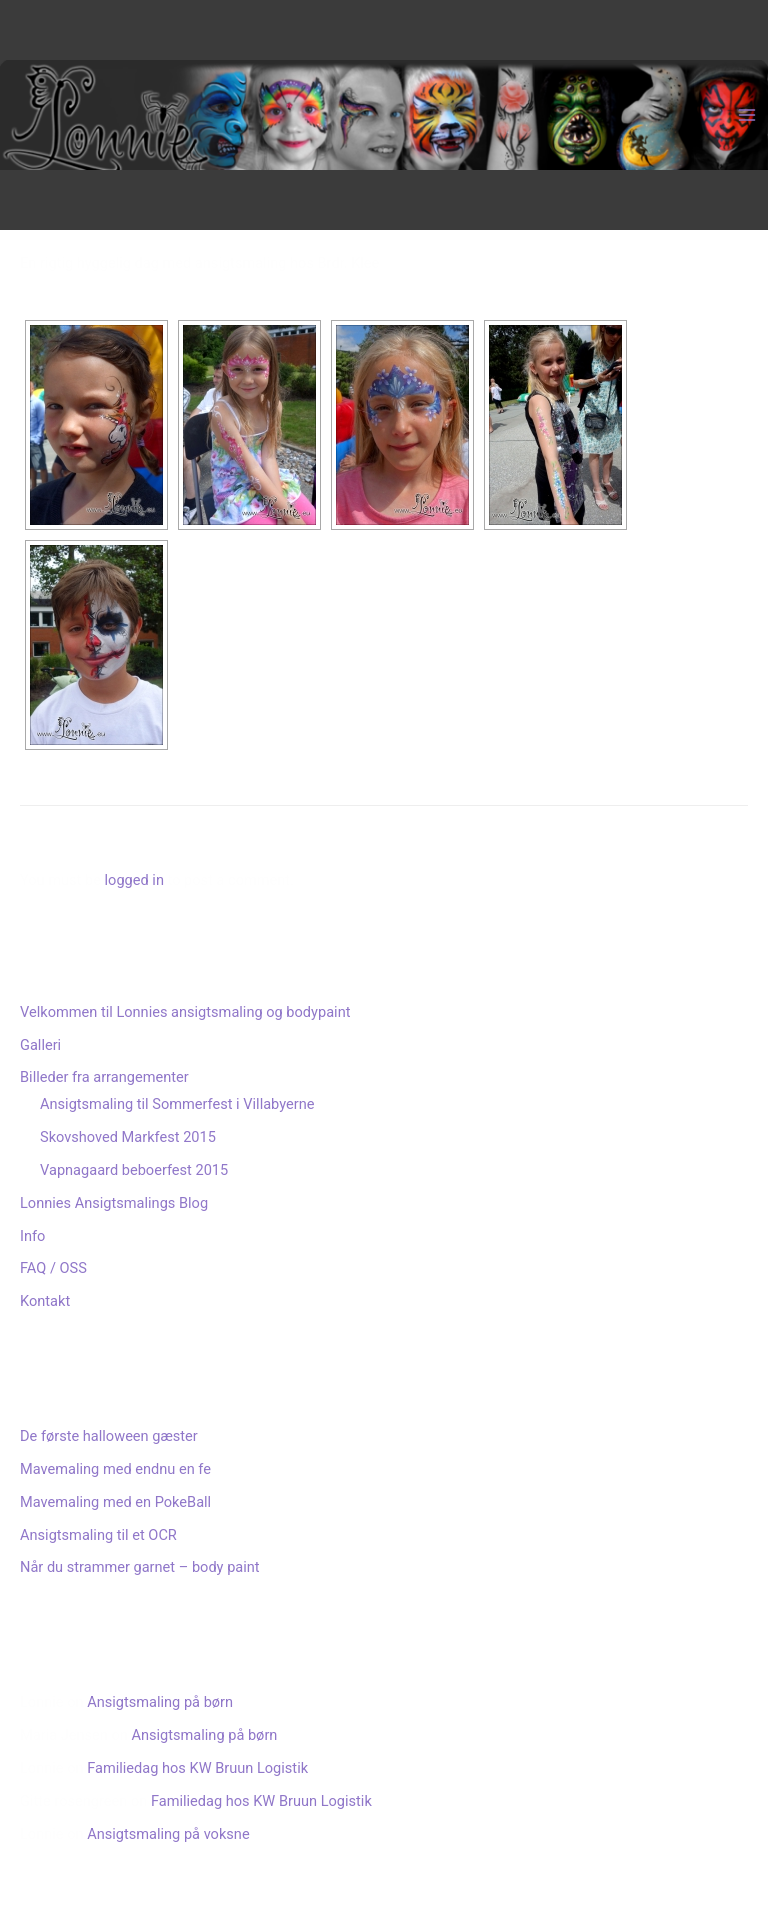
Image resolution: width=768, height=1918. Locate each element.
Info (32, 1236)
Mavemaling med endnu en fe (115, 1469)
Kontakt (45, 1301)
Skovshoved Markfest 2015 (128, 1137)
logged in (134, 880)
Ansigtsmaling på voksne (168, 1834)
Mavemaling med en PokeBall (115, 1502)
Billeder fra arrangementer (104, 1077)
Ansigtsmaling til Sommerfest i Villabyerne (177, 1104)
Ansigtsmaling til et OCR (98, 1535)
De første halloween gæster (109, 1436)
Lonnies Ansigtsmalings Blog (114, 1203)
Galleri (40, 1045)
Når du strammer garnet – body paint (140, 1567)
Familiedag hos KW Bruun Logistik (197, 1768)
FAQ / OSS (53, 1268)
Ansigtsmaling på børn (160, 1702)
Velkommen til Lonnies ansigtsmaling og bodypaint (185, 1012)
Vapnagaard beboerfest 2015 (134, 1170)
